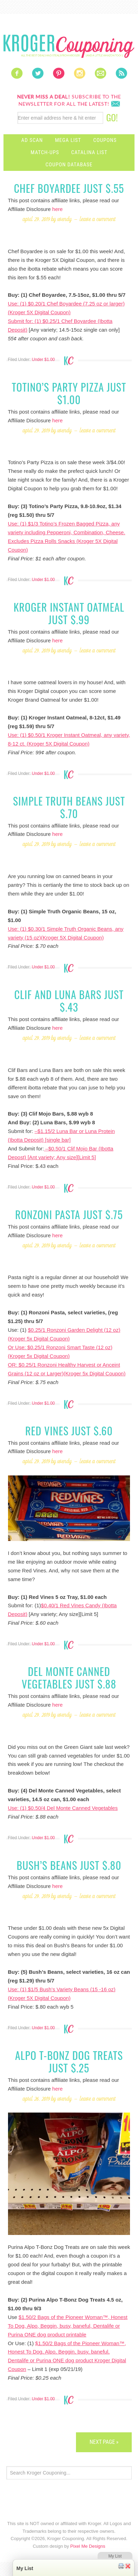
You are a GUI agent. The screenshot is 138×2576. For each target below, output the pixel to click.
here (57, 209)
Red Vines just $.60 (69, 1430)
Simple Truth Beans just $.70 (69, 807)
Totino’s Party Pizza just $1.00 (69, 393)
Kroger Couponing (69, 46)
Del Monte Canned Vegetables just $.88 (69, 1677)
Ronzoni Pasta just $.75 (69, 1214)
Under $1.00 (43, 359)
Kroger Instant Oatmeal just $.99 (69, 613)
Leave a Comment (98, 219)
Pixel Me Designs (87, 2546)
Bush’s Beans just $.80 (69, 1865)
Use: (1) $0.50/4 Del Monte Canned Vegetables (63, 1808)
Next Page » (104, 2442)
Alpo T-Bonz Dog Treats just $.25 (69, 2061)
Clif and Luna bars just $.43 (69, 1001)
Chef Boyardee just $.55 (69, 188)
